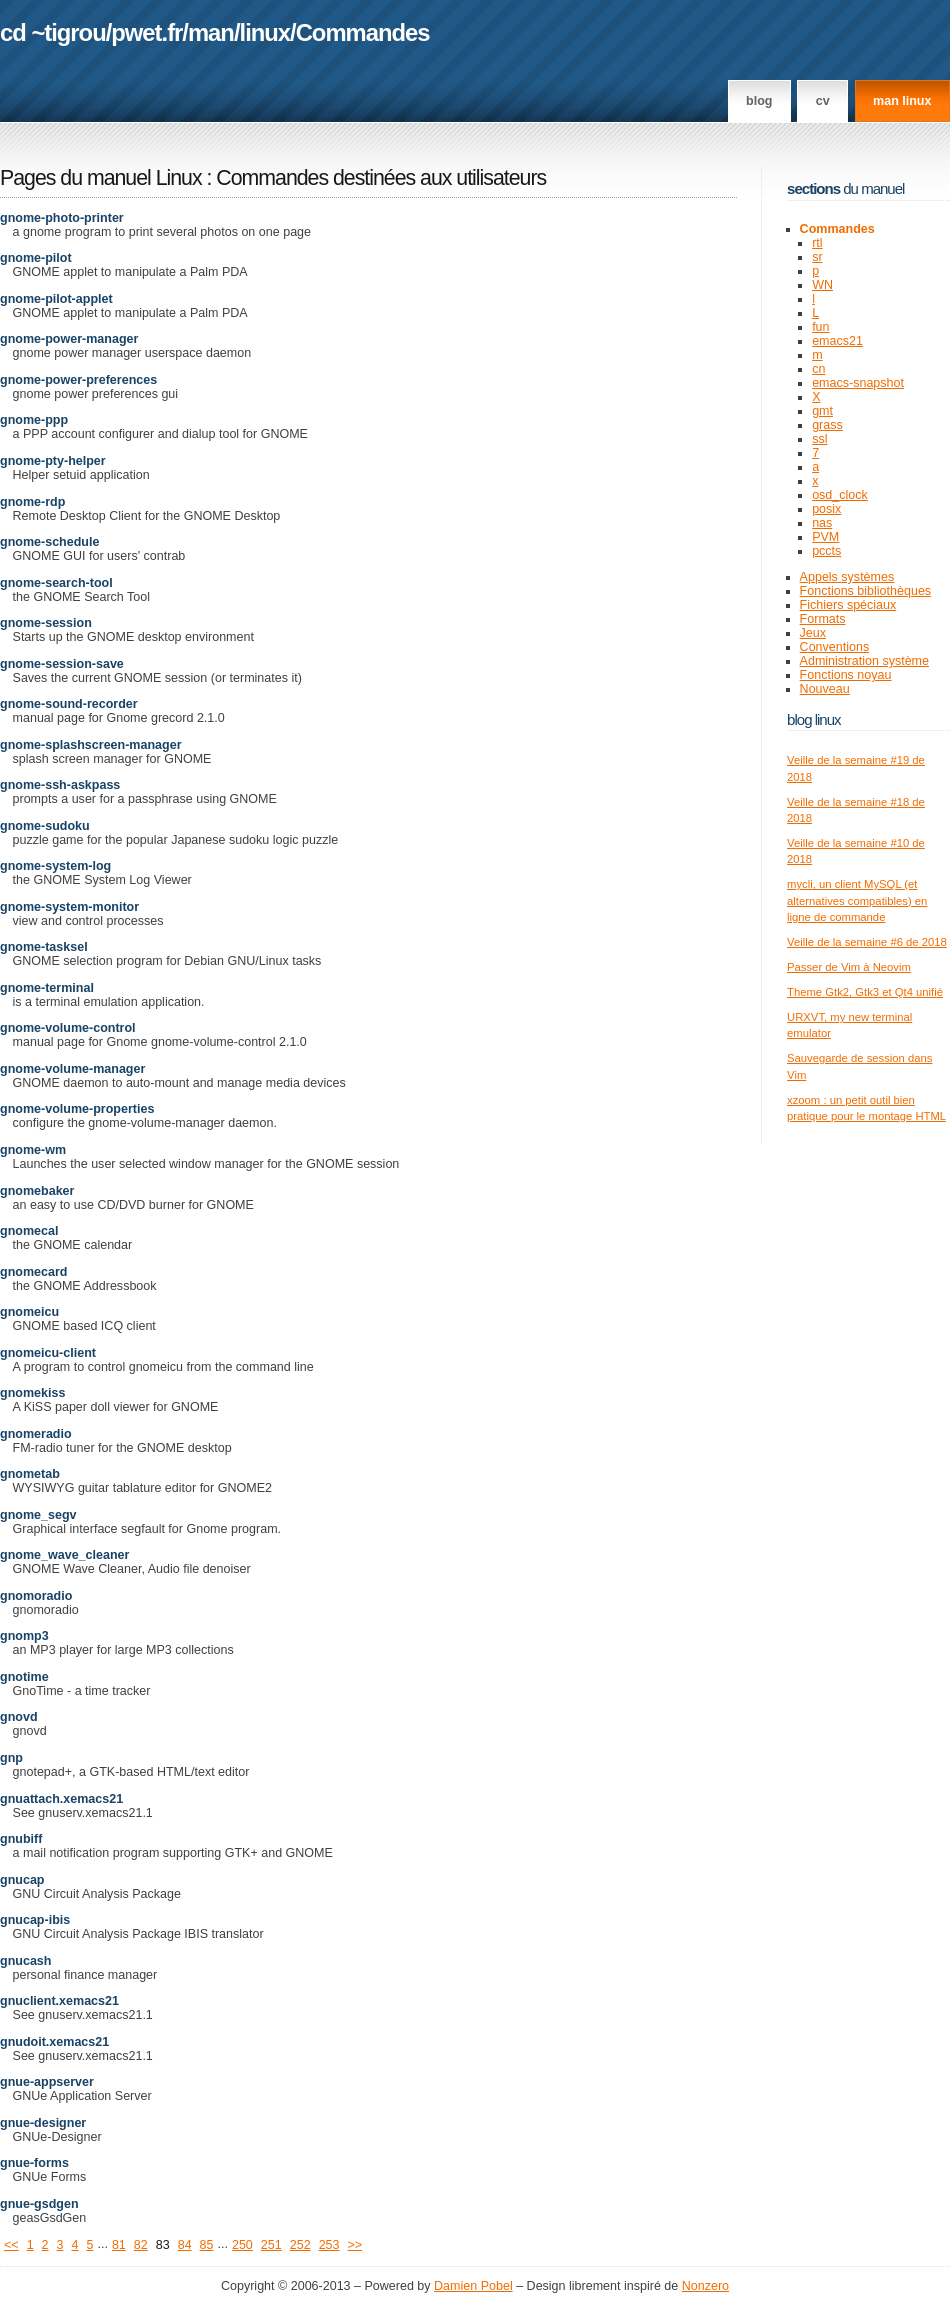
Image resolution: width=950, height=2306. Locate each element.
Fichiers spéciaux (848, 605)
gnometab (30, 1474)
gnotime (24, 1677)
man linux (902, 101)
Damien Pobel (473, 2286)
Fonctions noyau (846, 675)
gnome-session (46, 623)
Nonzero (705, 2286)
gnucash (25, 1961)
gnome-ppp (34, 420)
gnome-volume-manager (72, 1069)
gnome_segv (38, 1515)
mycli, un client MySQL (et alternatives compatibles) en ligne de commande (857, 900)
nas (822, 523)
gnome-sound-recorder (69, 704)
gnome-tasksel (44, 947)
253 (329, 2245)
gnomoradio (36, 1596)
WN (822, 285)
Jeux (813, 633)
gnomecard (33, 1272)
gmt (822, 411)
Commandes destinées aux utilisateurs (381, 178)
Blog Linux (814, 719)
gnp (11, 1758)
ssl (819, 439)
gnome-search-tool (56, 583)
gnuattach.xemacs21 (61, 1799)
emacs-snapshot (858, 383)
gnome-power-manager (69, 339)
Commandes (363, 32)
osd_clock (840, 495)
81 (119, 2245)
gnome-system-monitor (69, 907)
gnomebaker (37, 1191)
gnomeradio (36, 1434)
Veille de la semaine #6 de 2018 (867, 942)
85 (207, 2245)
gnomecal (29, 1231)
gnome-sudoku (45, 826)
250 (242, 2245)
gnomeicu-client (48, 1353)
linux (265, 32)
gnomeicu (29, 1312)
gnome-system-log (55, 866)
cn (818, 369)
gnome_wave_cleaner (64, 1555)
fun (820, 327)
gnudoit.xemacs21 (54, 2042)
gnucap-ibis (35, 1920)
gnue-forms (34, 2163)
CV (823, 101)
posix (826, 509)
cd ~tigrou (53, 32)
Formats (823, 619)
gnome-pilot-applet (56, 299)
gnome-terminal (47, 988)
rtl (817, 243)
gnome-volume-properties (77, 1109)
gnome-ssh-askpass (60, 785)
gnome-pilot (36, 258)
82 (141, 2245)
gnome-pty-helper (53, 461)
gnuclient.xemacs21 (59, 2001)
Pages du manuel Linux (101, 178)
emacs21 (837, 341)
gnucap (22, 1880)
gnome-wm (33, 1150)
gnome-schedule (49, 542)
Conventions (835, 647)
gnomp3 (24, 1636)
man (211, 32)
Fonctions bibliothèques (866, 591)
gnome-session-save (62, 664)
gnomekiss (32, 1393)
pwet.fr (146, 32)
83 (163, 2245)
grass (827, 425)
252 (300, 2245)
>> (355, 2245)
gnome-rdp (32, 502)
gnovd (19, 1717)
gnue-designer (43, 2123)
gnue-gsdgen (39, 2204)
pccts (826, 551)
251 (271, 2245)
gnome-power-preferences (78, 380)
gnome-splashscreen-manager (91, 745)
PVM (825, 537)
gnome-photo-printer (62, 218)
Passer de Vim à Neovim (849, 967)
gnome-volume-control (68, 1028)
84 (185, 2245)
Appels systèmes (847, 577)
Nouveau (825, 689)
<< (11, 2245)
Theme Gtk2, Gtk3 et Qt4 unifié (865, 992)
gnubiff (21, 1839)
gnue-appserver (47, 2082)
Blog (759, 101)
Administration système (864, 661)
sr (817, 257)
